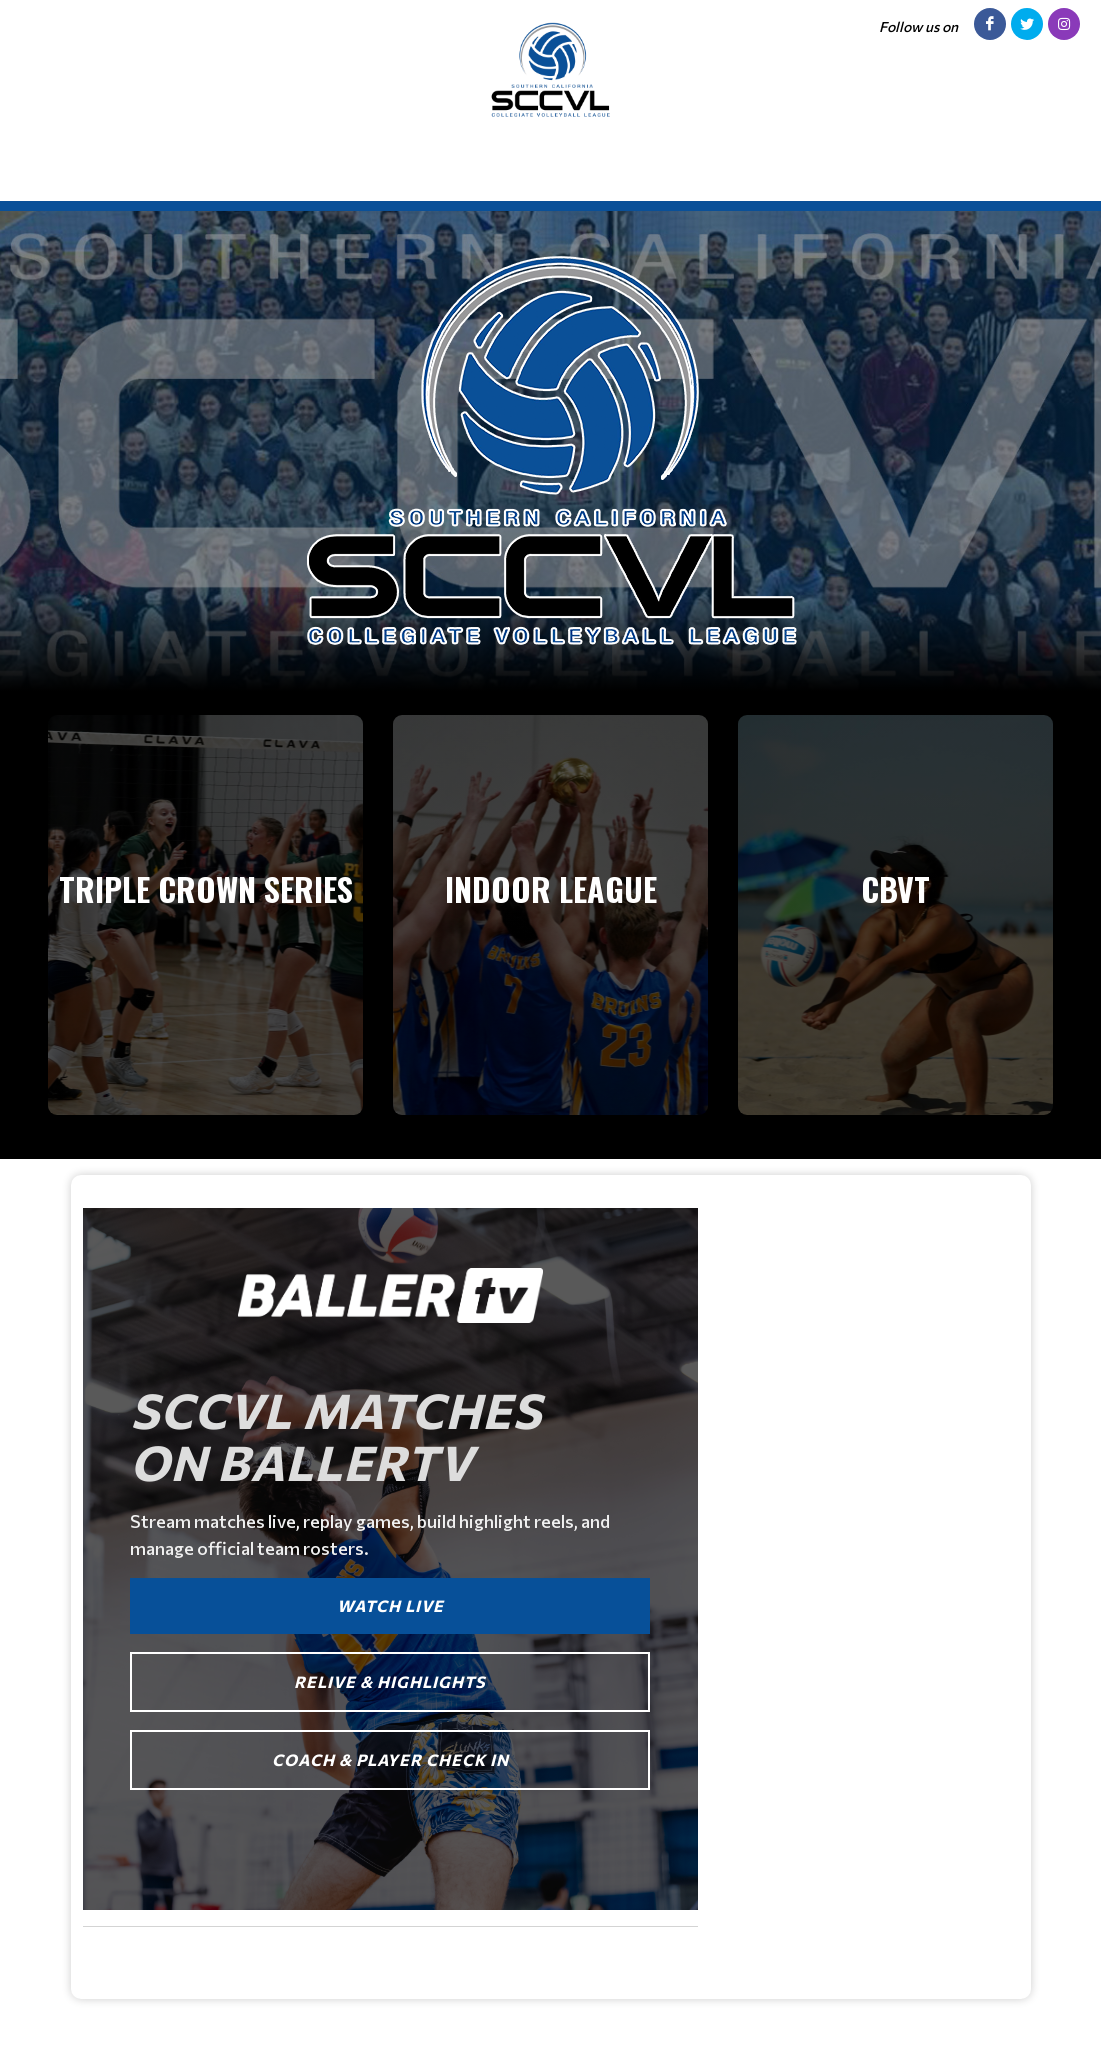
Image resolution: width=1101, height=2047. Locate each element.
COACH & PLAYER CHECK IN (390, 1759)
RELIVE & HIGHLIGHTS (390, 1681)
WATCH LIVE (390, 1605)
